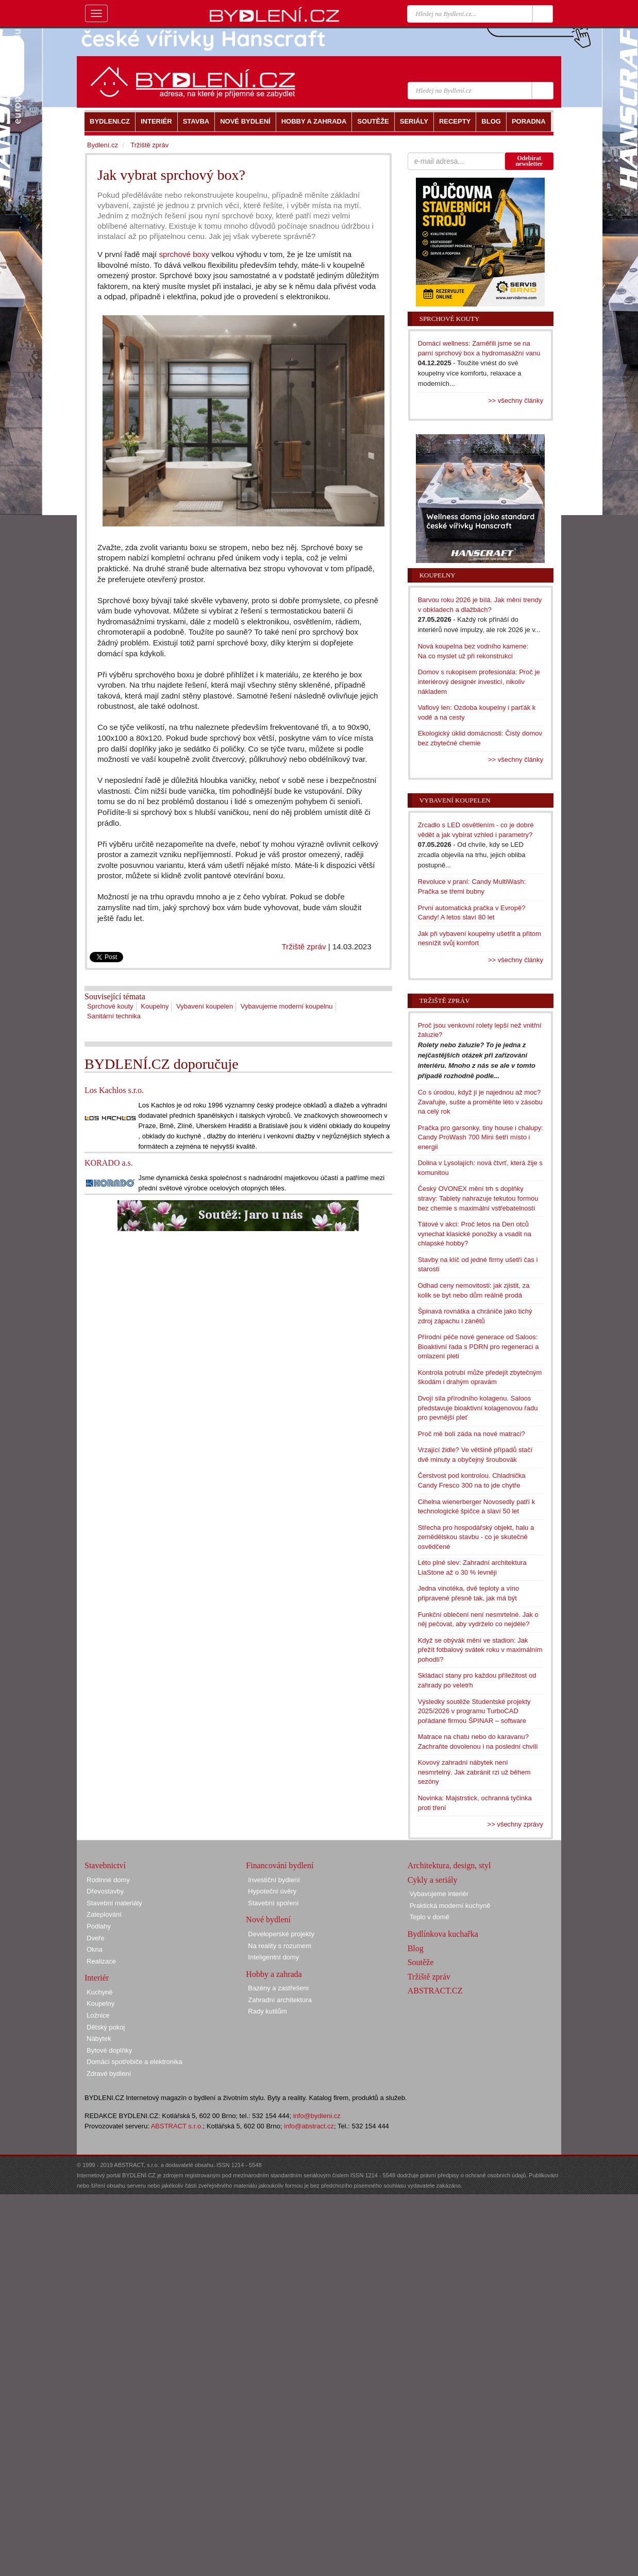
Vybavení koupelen (204, 1006)
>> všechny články (515, 400)
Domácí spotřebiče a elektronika (134, 2062)
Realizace (101, 1961)
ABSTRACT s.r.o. (177, 2126)
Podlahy (99, 1926)
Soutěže (421, 1962)
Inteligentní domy (273, 1957)
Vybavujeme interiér (439, 1894)
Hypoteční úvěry (272, 1891)
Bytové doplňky (109, 2050)
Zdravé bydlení (109, 2073)
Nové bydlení (268, 1919)
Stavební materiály (114, 1903)
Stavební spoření (273, 1903)
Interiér (97, 1977)
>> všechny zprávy (515, 1824)
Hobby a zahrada (273, 1974)
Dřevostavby (105, 1891)
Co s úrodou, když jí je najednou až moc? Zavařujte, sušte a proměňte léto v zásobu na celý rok (480, 1101)
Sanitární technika (114, 1016)
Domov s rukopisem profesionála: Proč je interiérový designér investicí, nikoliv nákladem (479, 681)
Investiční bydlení (273, 1880)
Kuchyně (100, 1992)
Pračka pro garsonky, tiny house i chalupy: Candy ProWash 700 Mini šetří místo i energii (480, 1137)
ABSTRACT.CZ (435, 1990)
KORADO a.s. (109, 1162)
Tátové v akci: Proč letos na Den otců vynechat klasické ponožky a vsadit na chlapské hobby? (474, 1233)
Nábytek (99, 2038)
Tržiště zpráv (303, 946)
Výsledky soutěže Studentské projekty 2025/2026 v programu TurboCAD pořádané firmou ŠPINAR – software (474, 1711)
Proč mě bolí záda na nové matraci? (471, 1434)
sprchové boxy (184, 254)
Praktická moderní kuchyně (450, 1905)
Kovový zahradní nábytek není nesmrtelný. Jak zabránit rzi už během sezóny (474, 1772)
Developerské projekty (281, 1934)
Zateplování (104, 1914)
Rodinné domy (108, 1880)
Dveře (96, 1938)
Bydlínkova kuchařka (443, 1934)
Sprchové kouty (110, 1006)
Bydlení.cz (102, 145)
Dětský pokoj (106, 2027)
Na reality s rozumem (279, 1946)
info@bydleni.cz (317, 2116)
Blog (416, 1948)
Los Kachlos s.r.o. (114, 1090)
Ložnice (98, 2015)
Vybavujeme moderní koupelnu (287, 1006)
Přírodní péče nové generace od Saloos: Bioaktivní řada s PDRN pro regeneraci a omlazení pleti (478, 1346)
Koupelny (155, 1006)
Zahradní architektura (280, 2000)
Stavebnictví (105, 1865)
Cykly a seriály (433, 1879)
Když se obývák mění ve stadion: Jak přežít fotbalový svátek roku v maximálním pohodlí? (480, 1649)
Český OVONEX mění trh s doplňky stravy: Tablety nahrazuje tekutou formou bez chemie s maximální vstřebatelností (478, 1198)
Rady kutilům (267, 2011)
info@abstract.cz (309, 2126)
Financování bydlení (279, 1865)
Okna (95, 1949)
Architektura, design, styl (449, 1865)
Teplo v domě (429, 1917)
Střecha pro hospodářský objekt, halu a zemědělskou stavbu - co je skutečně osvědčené (476, 1537)
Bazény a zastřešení (278, 1988)
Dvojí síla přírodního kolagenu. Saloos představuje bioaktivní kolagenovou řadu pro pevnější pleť (478, 1407)
